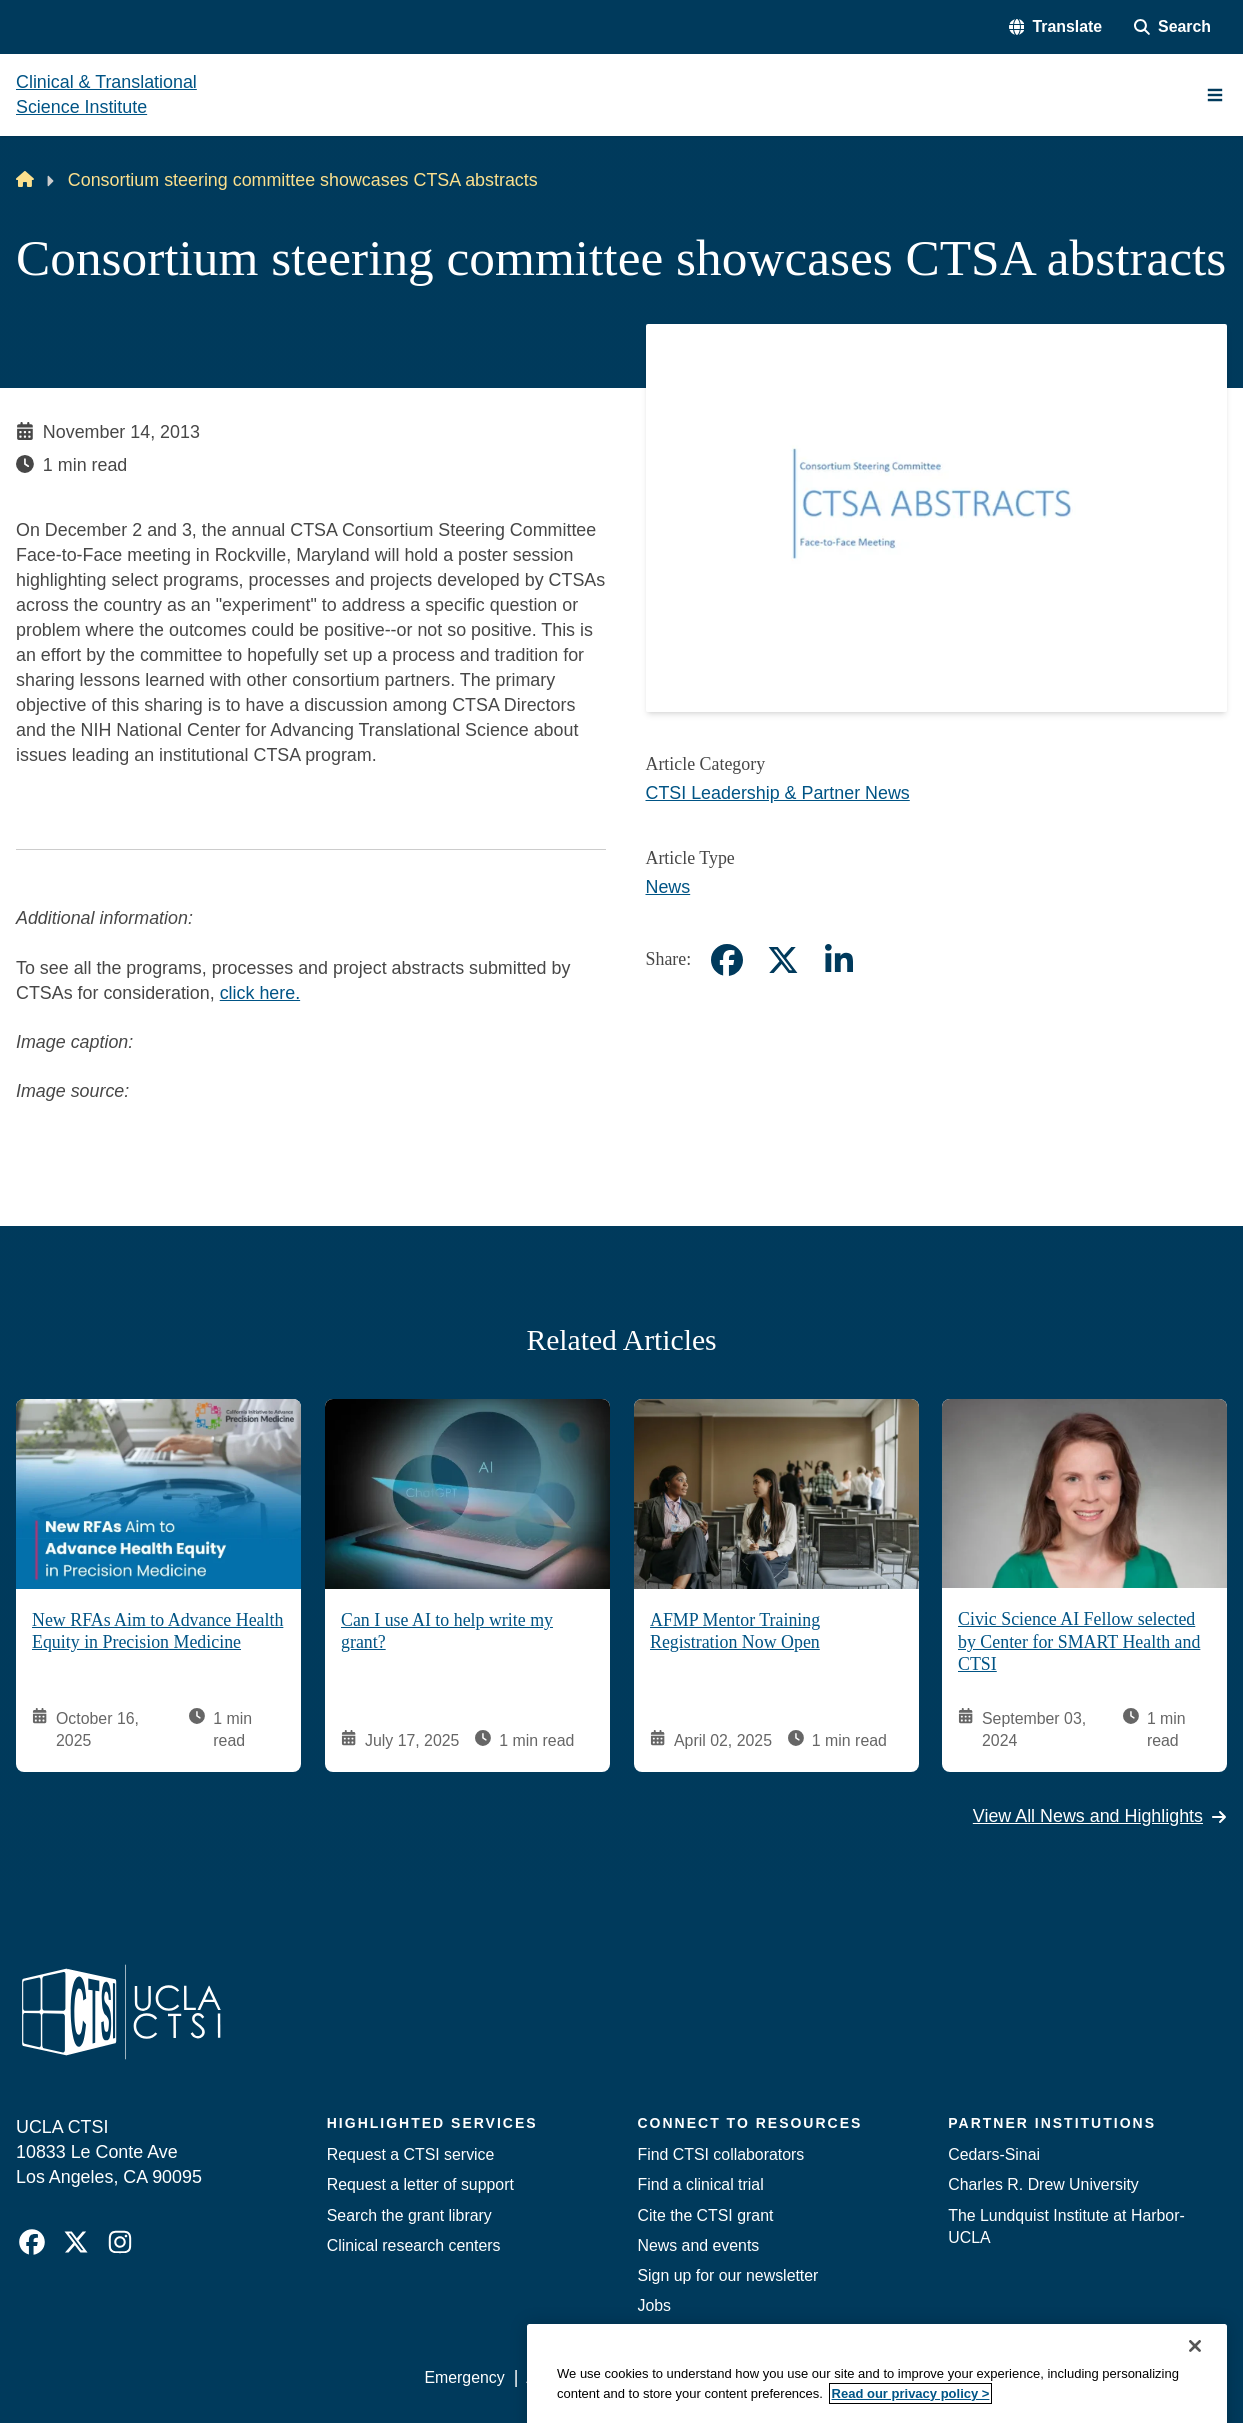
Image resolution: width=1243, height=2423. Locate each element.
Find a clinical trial (701, 2184)
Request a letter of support (420, 2184)
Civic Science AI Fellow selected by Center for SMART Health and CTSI (1079, 1641)
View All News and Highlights (1100, 1816)
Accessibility (569, 2377)
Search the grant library (409, 2215)
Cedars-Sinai (994, 2154)
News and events (699, 2245)
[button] (1056, 27)
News (668, 887)
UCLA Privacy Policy (706, 2377)
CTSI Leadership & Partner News (778, 793)
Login (1039, 2377)
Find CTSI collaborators (721, 2154)
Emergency (464, 2377)
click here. (260, 993)
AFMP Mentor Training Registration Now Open (735, 1631)
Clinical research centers (414, 2245)
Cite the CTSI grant (706, 2215)
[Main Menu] (1215, 95)
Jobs (655, 2305)
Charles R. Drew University (1043, 2184)
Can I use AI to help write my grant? (447, 1631)
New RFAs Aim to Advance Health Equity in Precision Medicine (157, 1631)
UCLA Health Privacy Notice (900, 2377)
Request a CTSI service (411, 2154)
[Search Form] (1172, 27)
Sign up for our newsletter (728, 2275)
